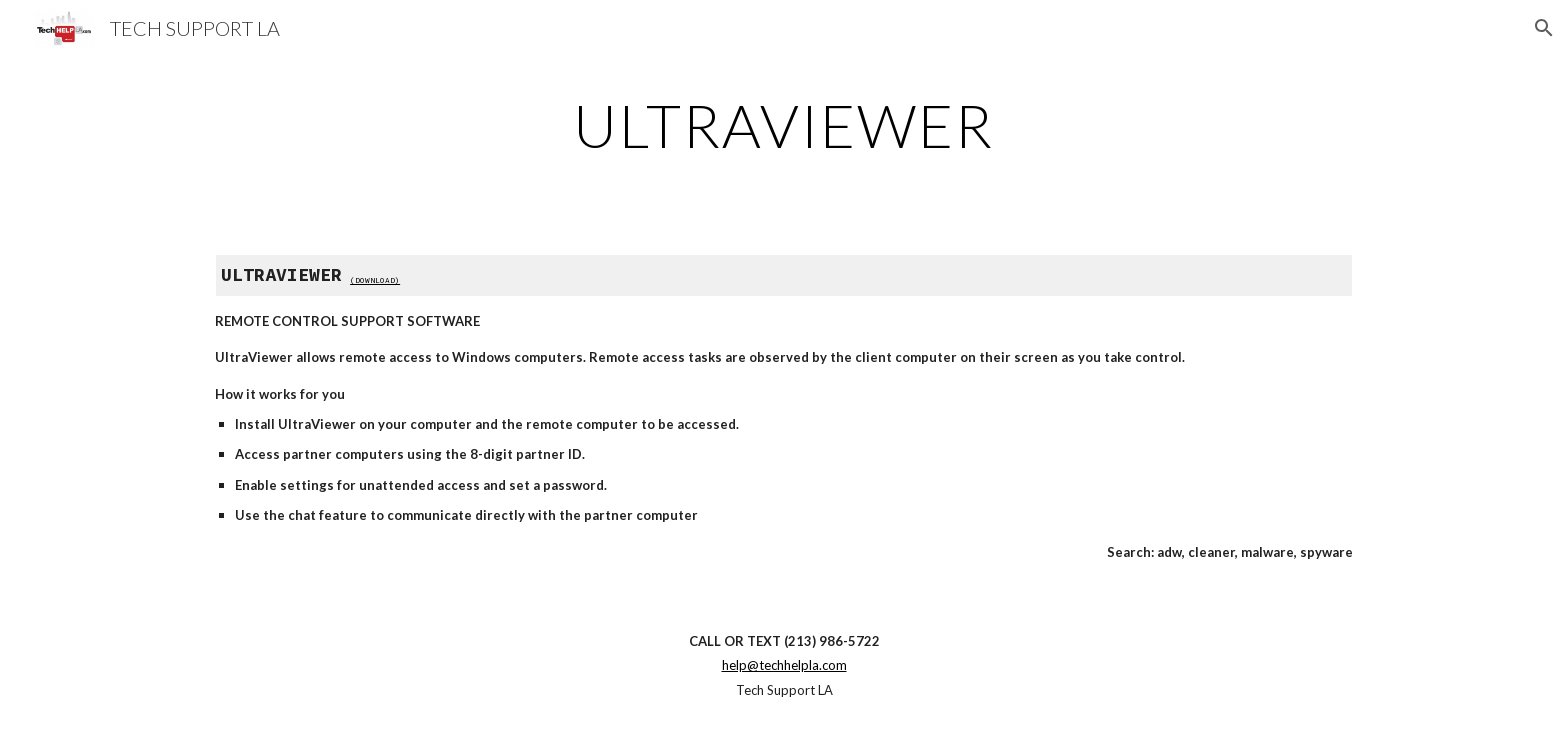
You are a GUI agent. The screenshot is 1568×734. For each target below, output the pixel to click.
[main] (784, 125)
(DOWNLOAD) (375, 280)
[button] (1544, 28)
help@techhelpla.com (784, 665)
